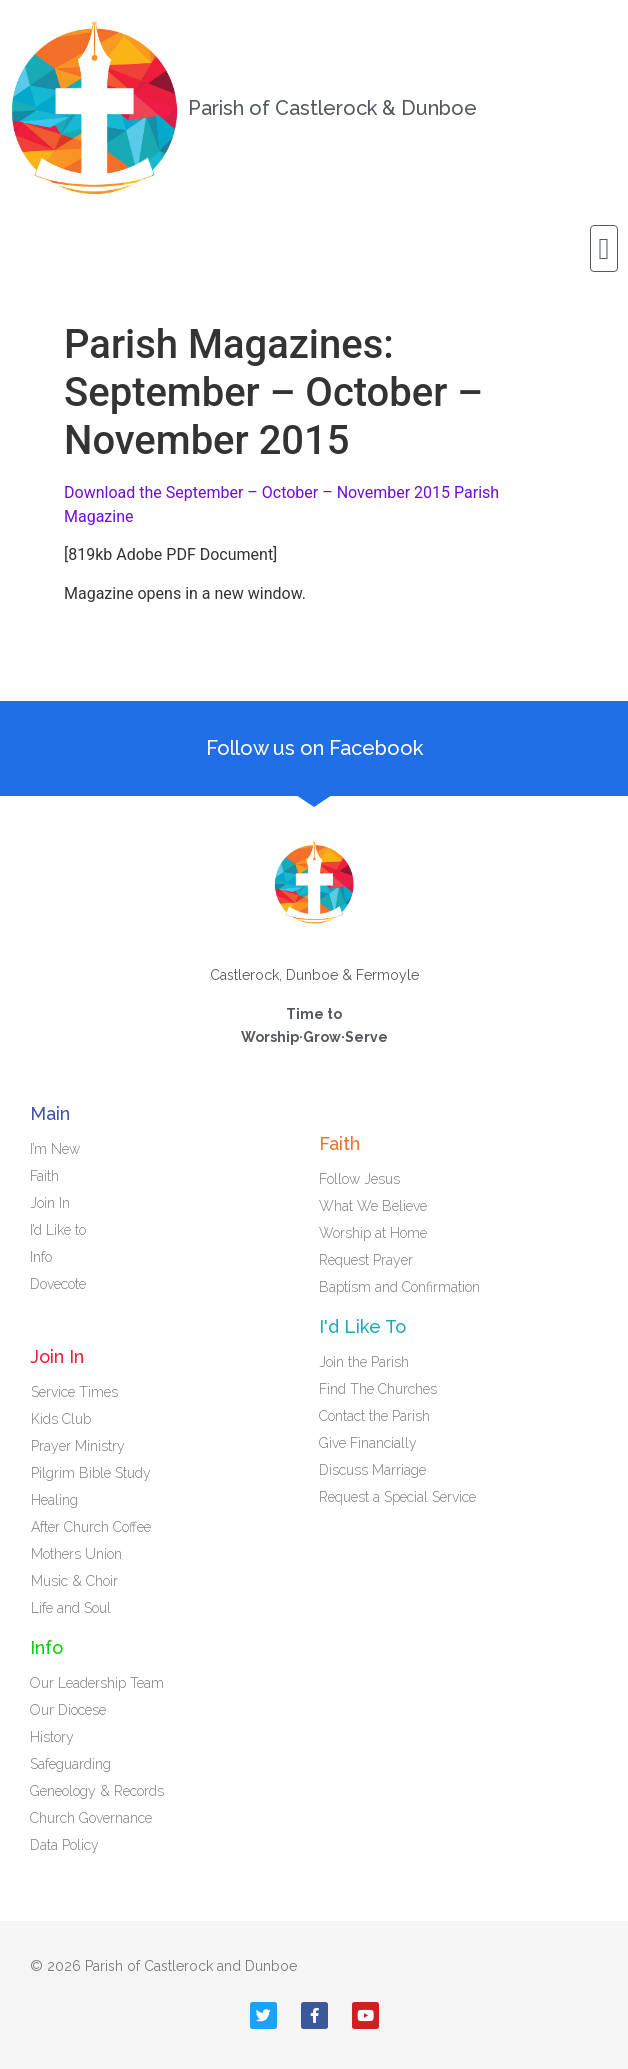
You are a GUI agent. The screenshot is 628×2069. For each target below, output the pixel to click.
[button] (604, 248)
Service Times (74, 1392)
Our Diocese (68, 1710)
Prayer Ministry (78, 1446)
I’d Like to (63, 1230)
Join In (55, 1203)
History (52, 1737)
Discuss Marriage (372, 1470)
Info (46, 1257)
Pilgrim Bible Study (91, 1473)
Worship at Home (373, 1233)
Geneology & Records (97, 1791)
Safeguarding (70, 1764)
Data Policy (64, 1845)
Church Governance (91, 1818)
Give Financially (368, 1443)
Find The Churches (378, 1389)
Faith (49, 1176)
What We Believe (373, 1206)
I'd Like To (362, 1326)
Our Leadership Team (97, 1683)
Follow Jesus (359, 1179)
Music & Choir (74, 1581)
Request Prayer (366, 1260)
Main (50, 1113)
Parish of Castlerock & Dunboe (332, 108)
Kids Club (61, 1419)
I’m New (55, 1149)
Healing (54, 1500)
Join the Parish (364, 1362)
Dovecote (63, 1284)
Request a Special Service (397, 1497)
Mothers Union (76, 1554)
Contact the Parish (374, 1416)
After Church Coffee (91, 1527)
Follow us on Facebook (314, 748)
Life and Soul (71, 1608)
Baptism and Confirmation (399, 1287)
